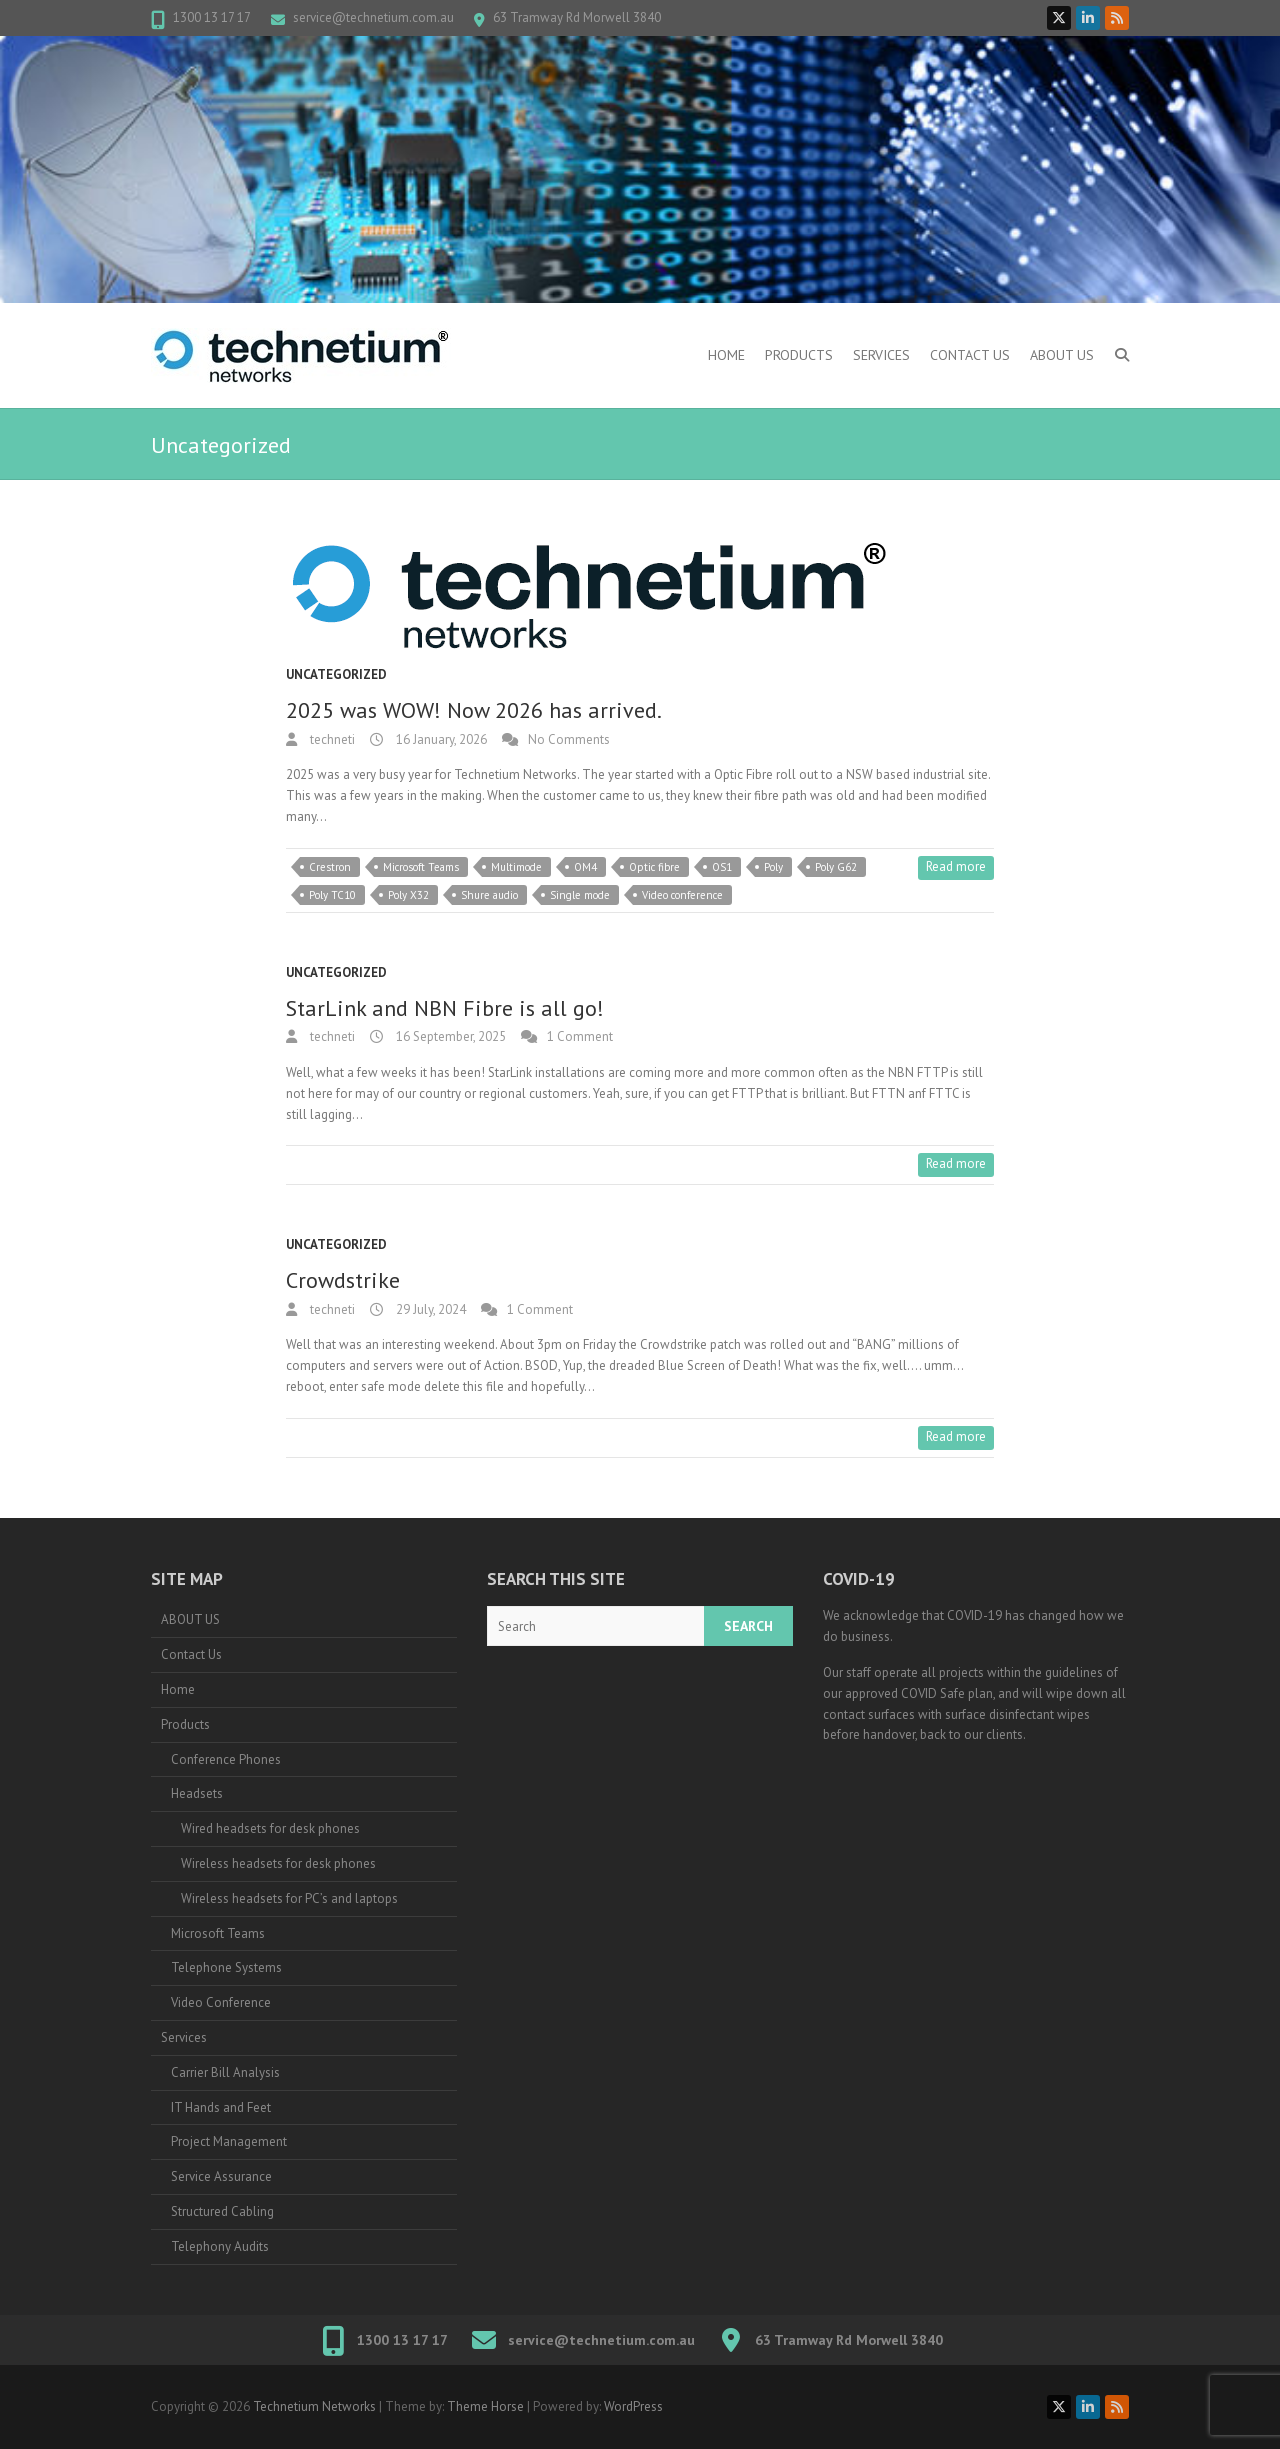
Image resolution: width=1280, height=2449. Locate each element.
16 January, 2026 (440, 739)
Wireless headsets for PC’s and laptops (289, 1898)
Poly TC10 (332, 895)
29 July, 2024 (429, 1309)
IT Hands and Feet (221, 2107)
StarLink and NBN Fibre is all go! (445, 1008)
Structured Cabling (222, 2211)
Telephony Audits (220, 2246)
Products (799, 355)
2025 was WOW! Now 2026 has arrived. (474, 710)
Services (881, 355)
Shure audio (489, 895)
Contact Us (970, 355)
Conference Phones (226, 1759)
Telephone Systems (226, 1967)
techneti (331, 739)
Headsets (197, 1793)
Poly (773, 867)
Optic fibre (654, 867)
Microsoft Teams (421, 867)
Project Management (229, 2141)
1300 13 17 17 (212, 17)
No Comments (569, 739)
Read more (956, 866)
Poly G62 (836, 867)
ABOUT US (1062, 355)
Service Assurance (221, 2176)
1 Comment (580, 1036)
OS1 (722, 867)
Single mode (580, 895)
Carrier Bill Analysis (225, 2072)
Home (726, 355)
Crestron (330, 867)
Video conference (682, 895)
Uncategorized (336, 674)
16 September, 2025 (449, 1036)
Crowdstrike (343, 1280)
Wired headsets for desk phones (270, 1828)
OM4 (585, 867)
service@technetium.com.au (373, 17)
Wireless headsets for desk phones (278, 1863)
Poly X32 (408, 895)
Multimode (516, 867)
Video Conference (221, 2002)
